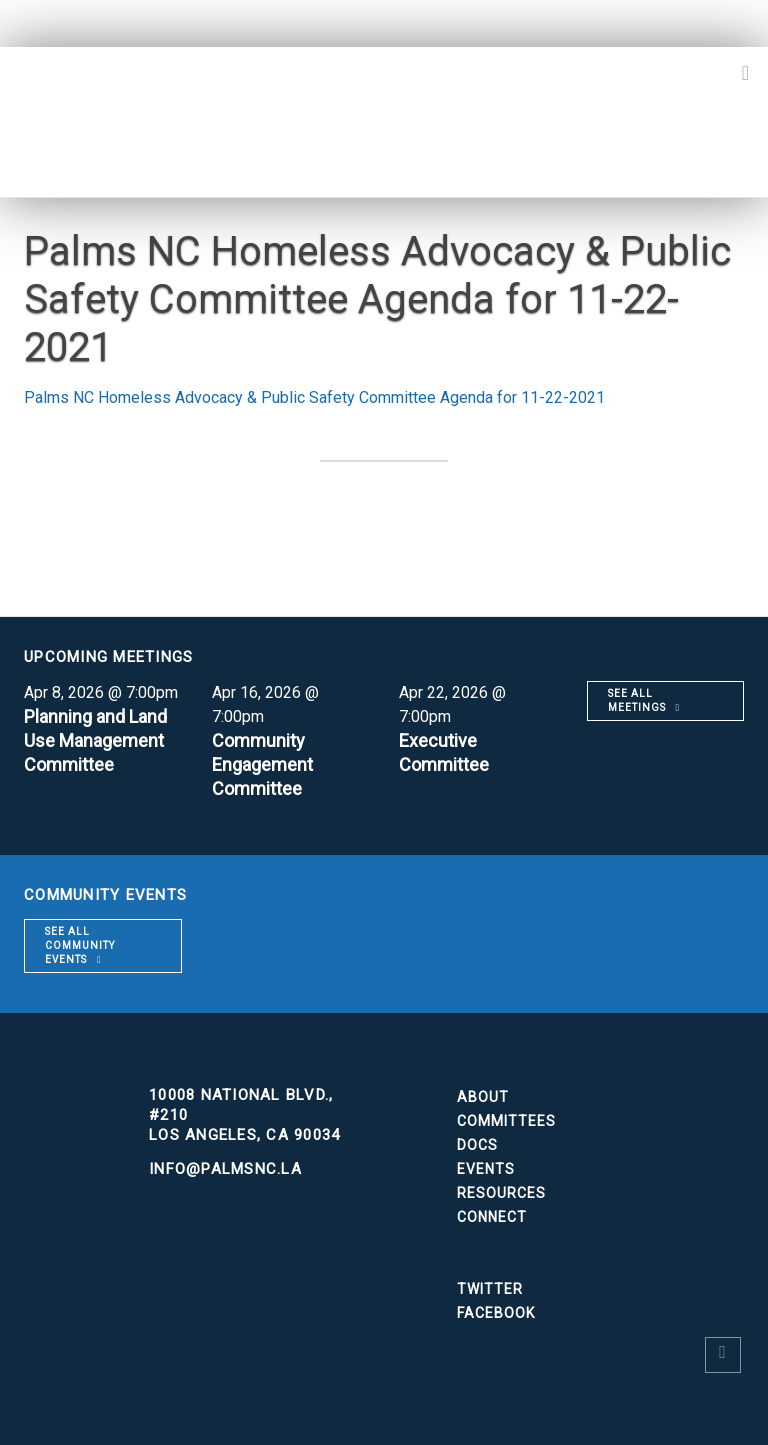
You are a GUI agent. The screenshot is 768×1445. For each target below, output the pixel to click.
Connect (492, 1217)
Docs (477, 1145)
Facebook (496, 1313)
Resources (501, 1193)
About (483, 1097)
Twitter (490, 1289)
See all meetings (637, 700)
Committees (506, 1121)
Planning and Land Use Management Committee (95, 740)
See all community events (80, 945)
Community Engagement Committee (262, 764)
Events (486, 1169)
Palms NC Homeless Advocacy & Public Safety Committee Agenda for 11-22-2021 (314, 397)
